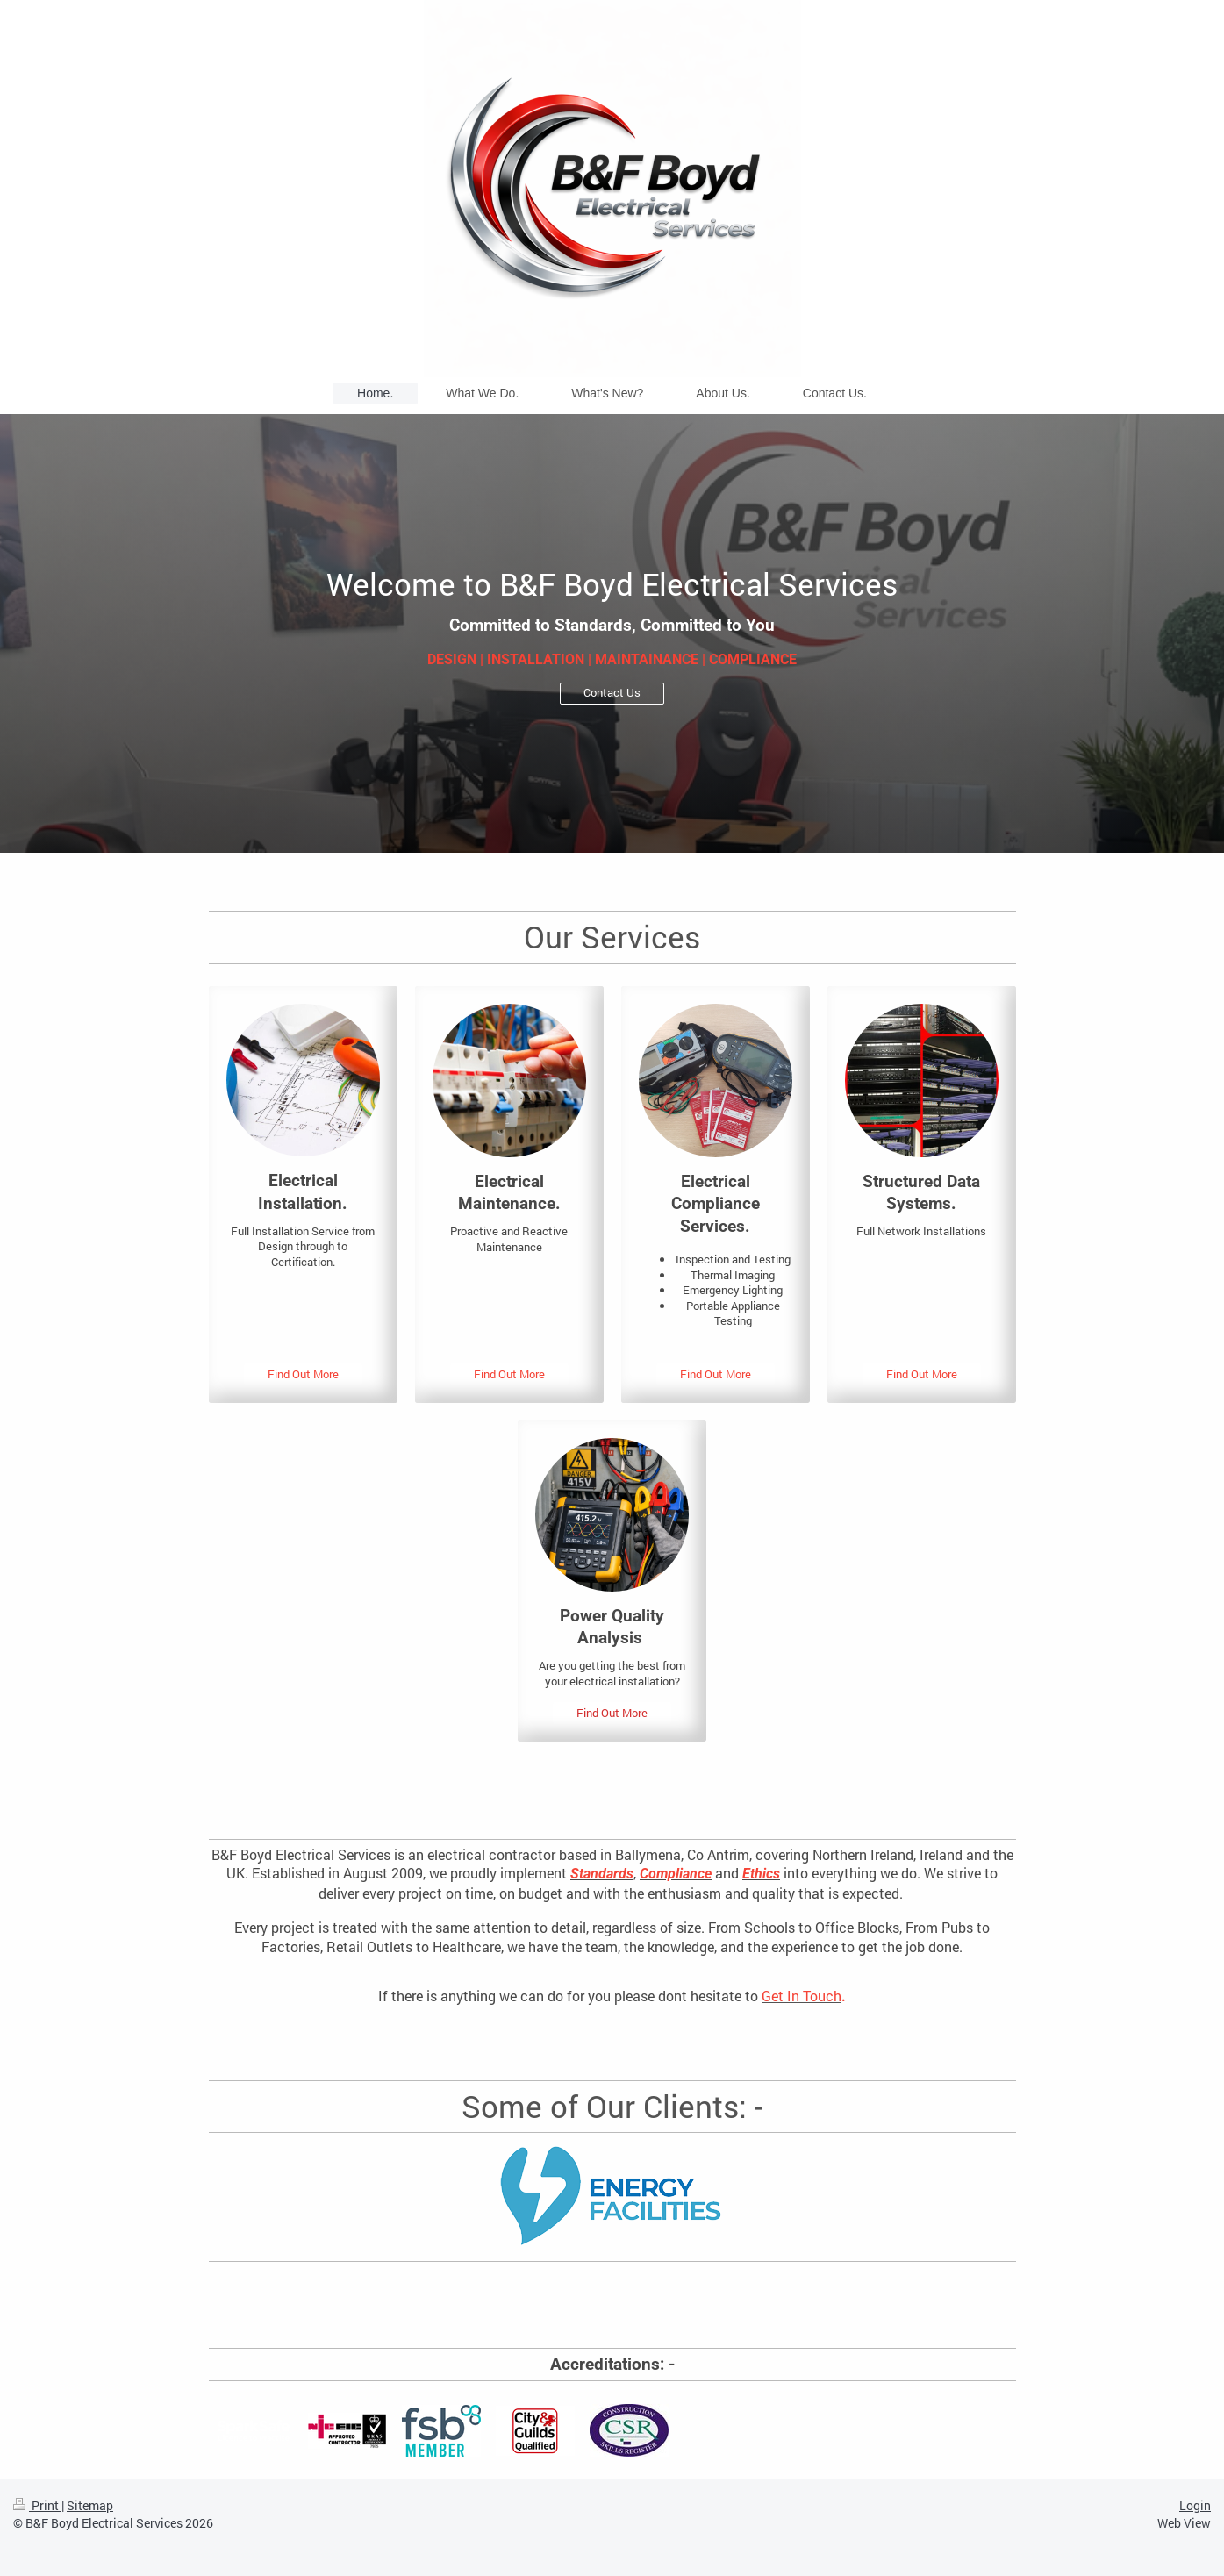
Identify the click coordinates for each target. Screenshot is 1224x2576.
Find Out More (303, 1374)
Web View (1184, 2523)
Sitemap (90, 2505)
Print (37, 2505)
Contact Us (612, 692)
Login (1195, 2505)
